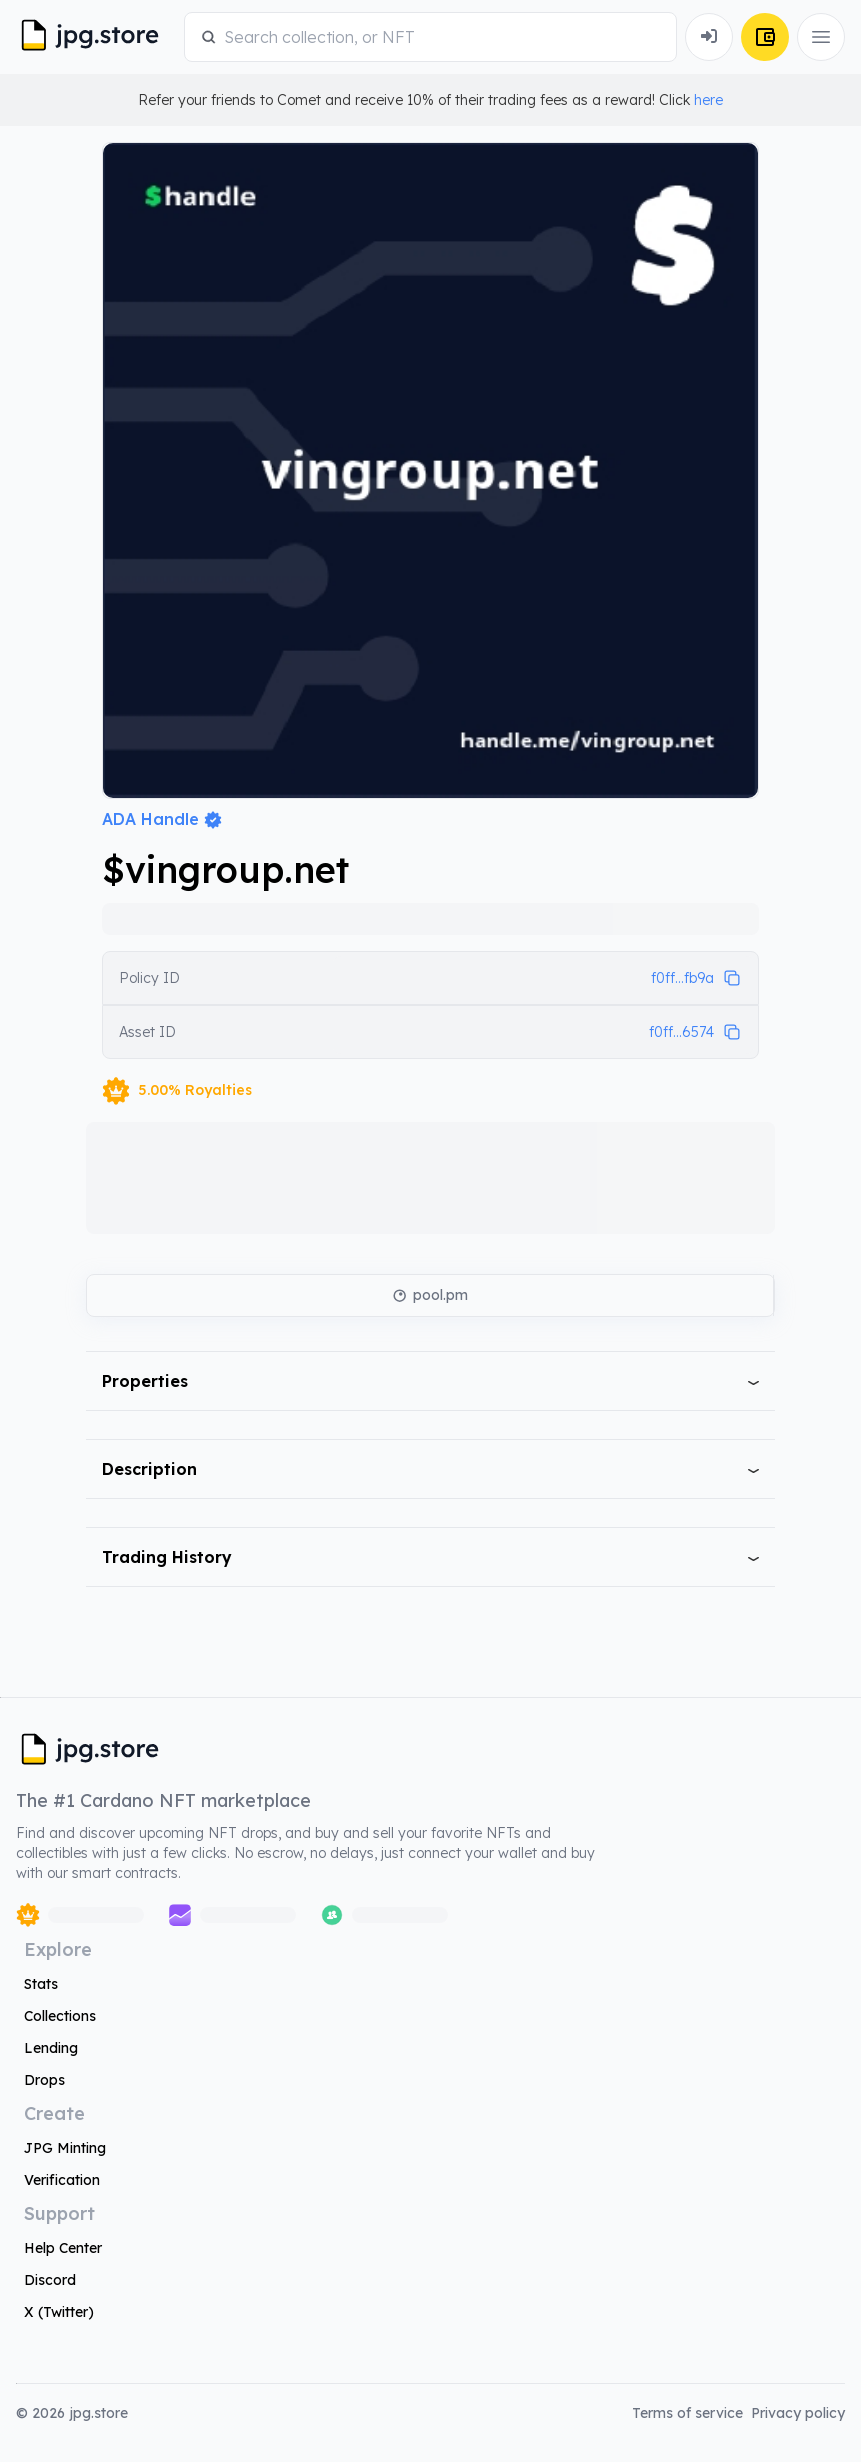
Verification (62, 2180)
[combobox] (442, 37)
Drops (44, 2080)
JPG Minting (65, 2148)
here (708, 100)
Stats (41, 1984)
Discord (50, 2280)
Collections (60, 2016)
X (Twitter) (59, 2312)
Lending (51, 2048)
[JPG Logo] (96, 37)
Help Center (63, 2248)
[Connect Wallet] (709, 37)
